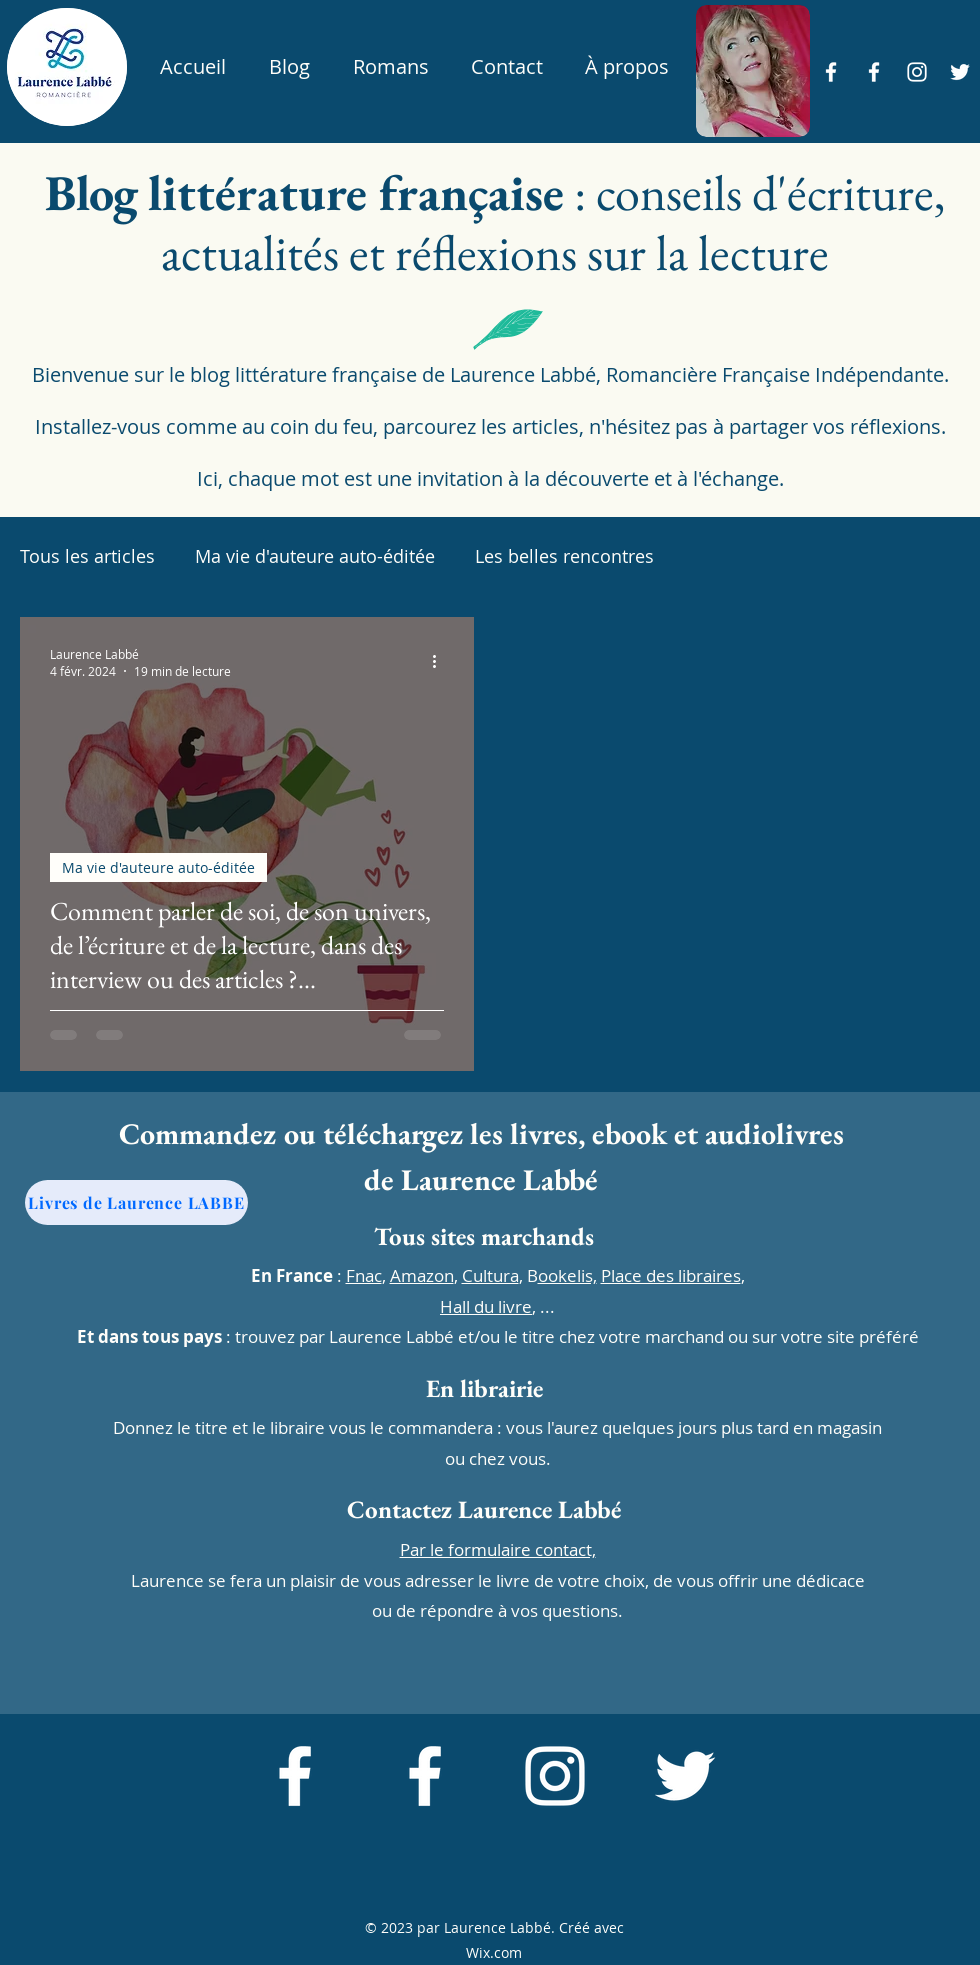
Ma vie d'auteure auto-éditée (315, 556)
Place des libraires (671, 1275)
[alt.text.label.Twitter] (960, 72)
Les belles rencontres (564, 556)
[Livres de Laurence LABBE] (136, 1202)
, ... (497, 1306)
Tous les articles (87, 556)
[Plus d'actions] (441, 662)
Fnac (364, 1275)
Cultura (490, 1275)
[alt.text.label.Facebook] (831, 72)
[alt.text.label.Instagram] (917, 72)
